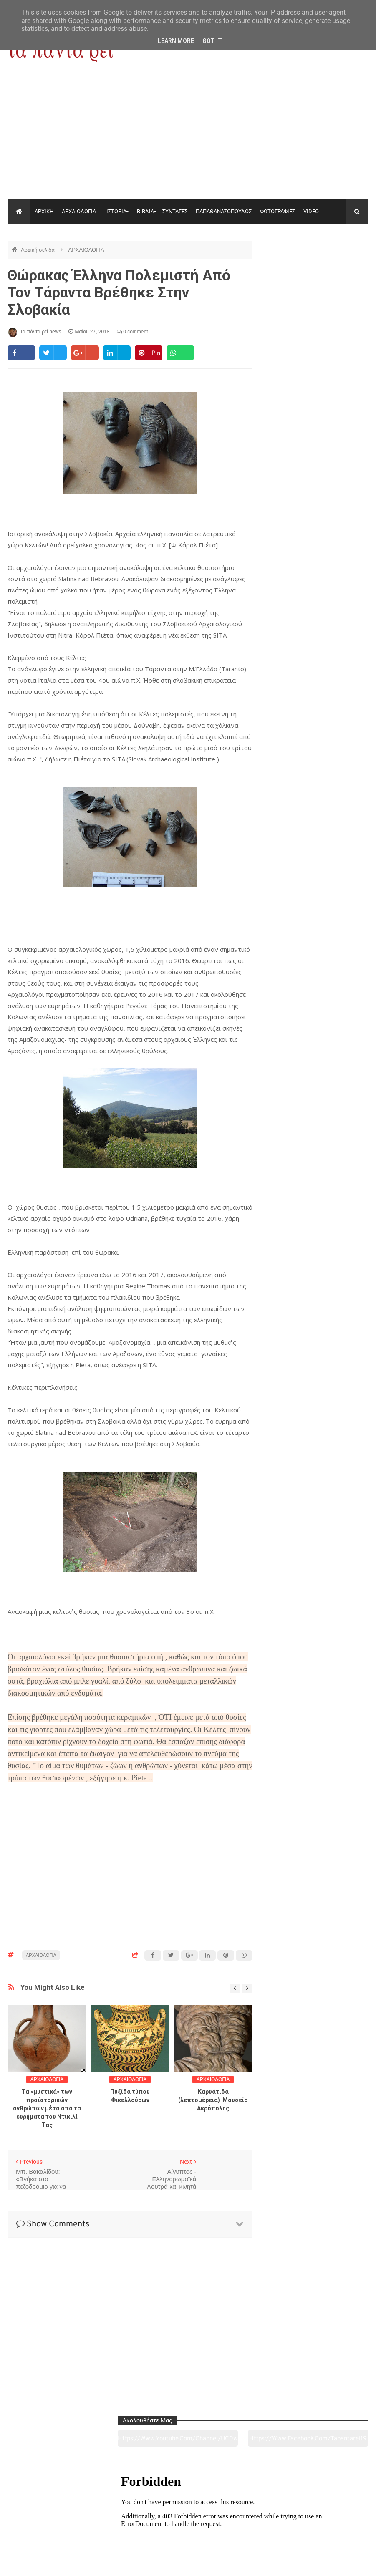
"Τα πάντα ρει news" (91, 2563)
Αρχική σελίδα (38, 250)
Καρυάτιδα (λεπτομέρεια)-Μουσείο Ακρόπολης (213, 2100)
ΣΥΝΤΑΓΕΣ (174, 211)
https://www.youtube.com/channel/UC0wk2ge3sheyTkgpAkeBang (291, 262)
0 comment (132, 332)
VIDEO (311, 211)
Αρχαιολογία (42, 2523)
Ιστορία (114, 2523)
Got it (212, 41)
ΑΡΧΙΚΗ (44, 211)
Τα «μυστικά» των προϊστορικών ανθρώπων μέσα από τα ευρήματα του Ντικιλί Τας (47, 2108)
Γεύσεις (261, 2523)
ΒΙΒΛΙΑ (145, 211)
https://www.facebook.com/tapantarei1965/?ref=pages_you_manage (344, 262)
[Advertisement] (188, 136)
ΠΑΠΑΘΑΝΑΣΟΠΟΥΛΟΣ (224, 211)
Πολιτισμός (187, 2523)
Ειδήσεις (333, 2523)
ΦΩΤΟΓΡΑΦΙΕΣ (277, 211)
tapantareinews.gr (345, 2563)
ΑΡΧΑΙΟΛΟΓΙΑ (79, 211)
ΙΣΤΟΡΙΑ (116, 211)
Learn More (176, 41)
